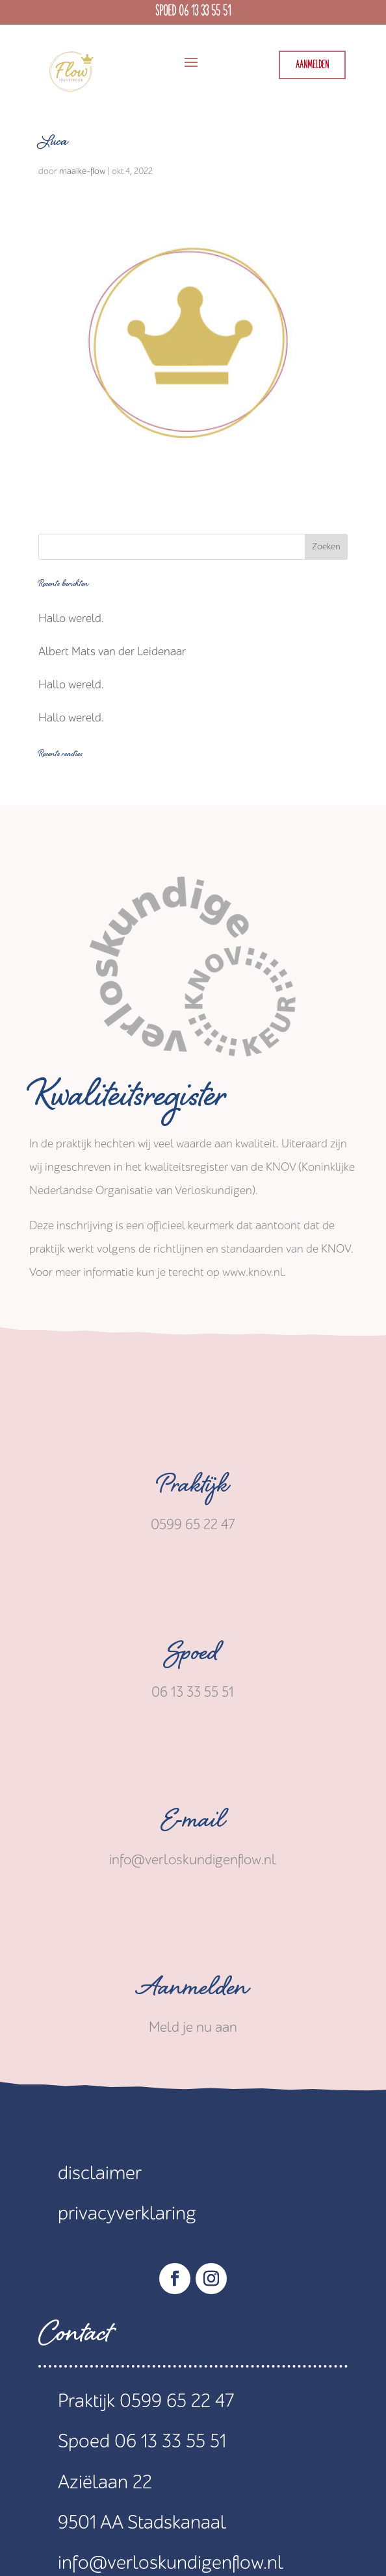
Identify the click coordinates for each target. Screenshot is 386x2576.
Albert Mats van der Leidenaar (112, 651)
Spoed (193, 1656)
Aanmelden (312, 65)
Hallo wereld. (71, 618)
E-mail (193, 1824)
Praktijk (193, 1489)
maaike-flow (82, 171)
